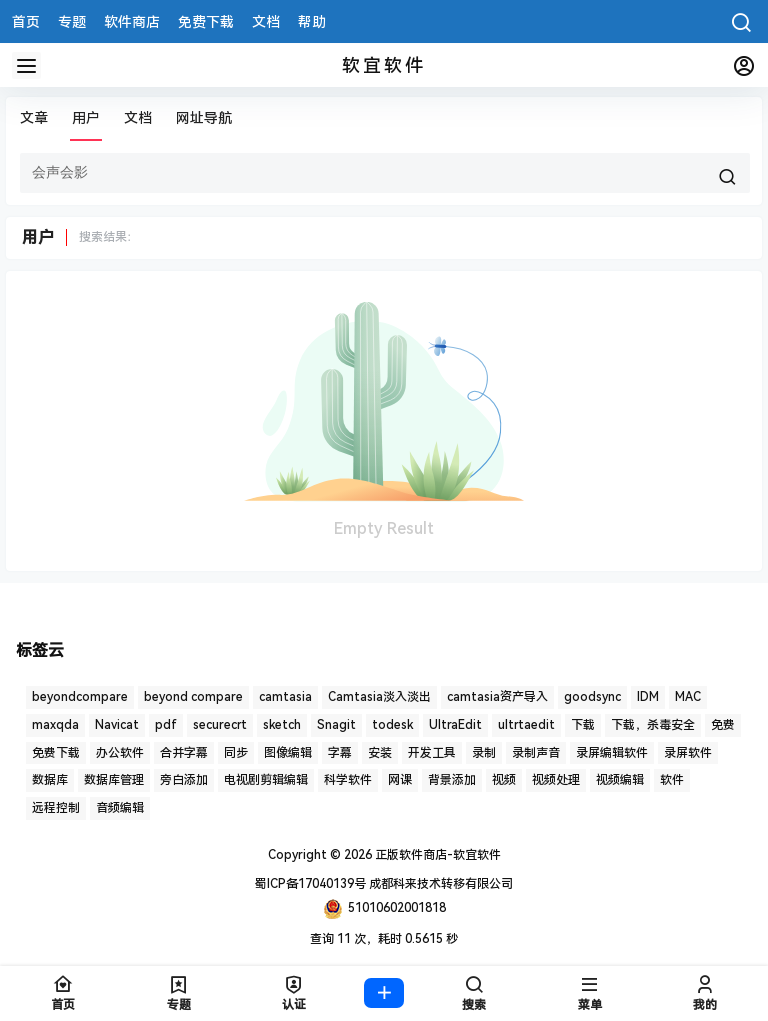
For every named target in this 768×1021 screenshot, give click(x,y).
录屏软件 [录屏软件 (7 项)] (688, 753)
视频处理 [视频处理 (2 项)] (556, 780)
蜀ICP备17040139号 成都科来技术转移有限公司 (384, 884)
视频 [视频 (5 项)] (504, 780)
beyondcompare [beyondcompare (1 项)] (80, 697)
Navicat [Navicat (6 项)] (117, 725)
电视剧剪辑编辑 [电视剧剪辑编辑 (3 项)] (266, 780)
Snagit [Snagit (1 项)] (336, 725)
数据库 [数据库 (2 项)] (50, 780)
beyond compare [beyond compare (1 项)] (193, 697)
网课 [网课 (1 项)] (400, 780)
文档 (138, 118)
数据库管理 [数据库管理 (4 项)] (114, 780)
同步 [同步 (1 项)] (236, 753)
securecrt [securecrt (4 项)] (220, 725)
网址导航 (204, 118)
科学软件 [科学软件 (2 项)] (348, 780)
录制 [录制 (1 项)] (484, 753)
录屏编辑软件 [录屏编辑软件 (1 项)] (612, 753)
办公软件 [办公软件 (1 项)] (120, 753)
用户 (86, 118)
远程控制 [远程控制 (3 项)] (56, 808)
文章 (34, 118)
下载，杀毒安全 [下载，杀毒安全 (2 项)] (653, 725)
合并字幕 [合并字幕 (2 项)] (184, 753)
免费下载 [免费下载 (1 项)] (56, 753)
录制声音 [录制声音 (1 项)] (536, 753)
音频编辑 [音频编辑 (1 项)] (120, 808)
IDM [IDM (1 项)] (648, 697)
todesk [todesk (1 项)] (392, 725)
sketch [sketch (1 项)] (282, 725)
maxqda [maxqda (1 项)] (55, 725)
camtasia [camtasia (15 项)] (285, 697)
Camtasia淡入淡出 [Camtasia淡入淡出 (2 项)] (379, 697)
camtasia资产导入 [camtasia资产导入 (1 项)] (497, 697)
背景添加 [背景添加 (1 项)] (452, 780)
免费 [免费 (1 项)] (723, 725)
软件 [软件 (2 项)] (672, 780)
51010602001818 (384, 909)
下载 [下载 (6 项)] (583, 725)
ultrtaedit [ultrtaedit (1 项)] (526, 725)
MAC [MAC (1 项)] (688, 697)
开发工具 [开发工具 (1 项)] (432, 753)
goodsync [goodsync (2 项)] (592, 697)
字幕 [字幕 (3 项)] (340, 753)
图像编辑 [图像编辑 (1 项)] (288, 753)
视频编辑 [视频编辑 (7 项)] (620, 780)
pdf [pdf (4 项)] (166, 725)
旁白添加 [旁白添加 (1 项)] (184, 780)
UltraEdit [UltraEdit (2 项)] (455, 725)
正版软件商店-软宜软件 (436, 855)
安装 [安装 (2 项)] (380, 753)
